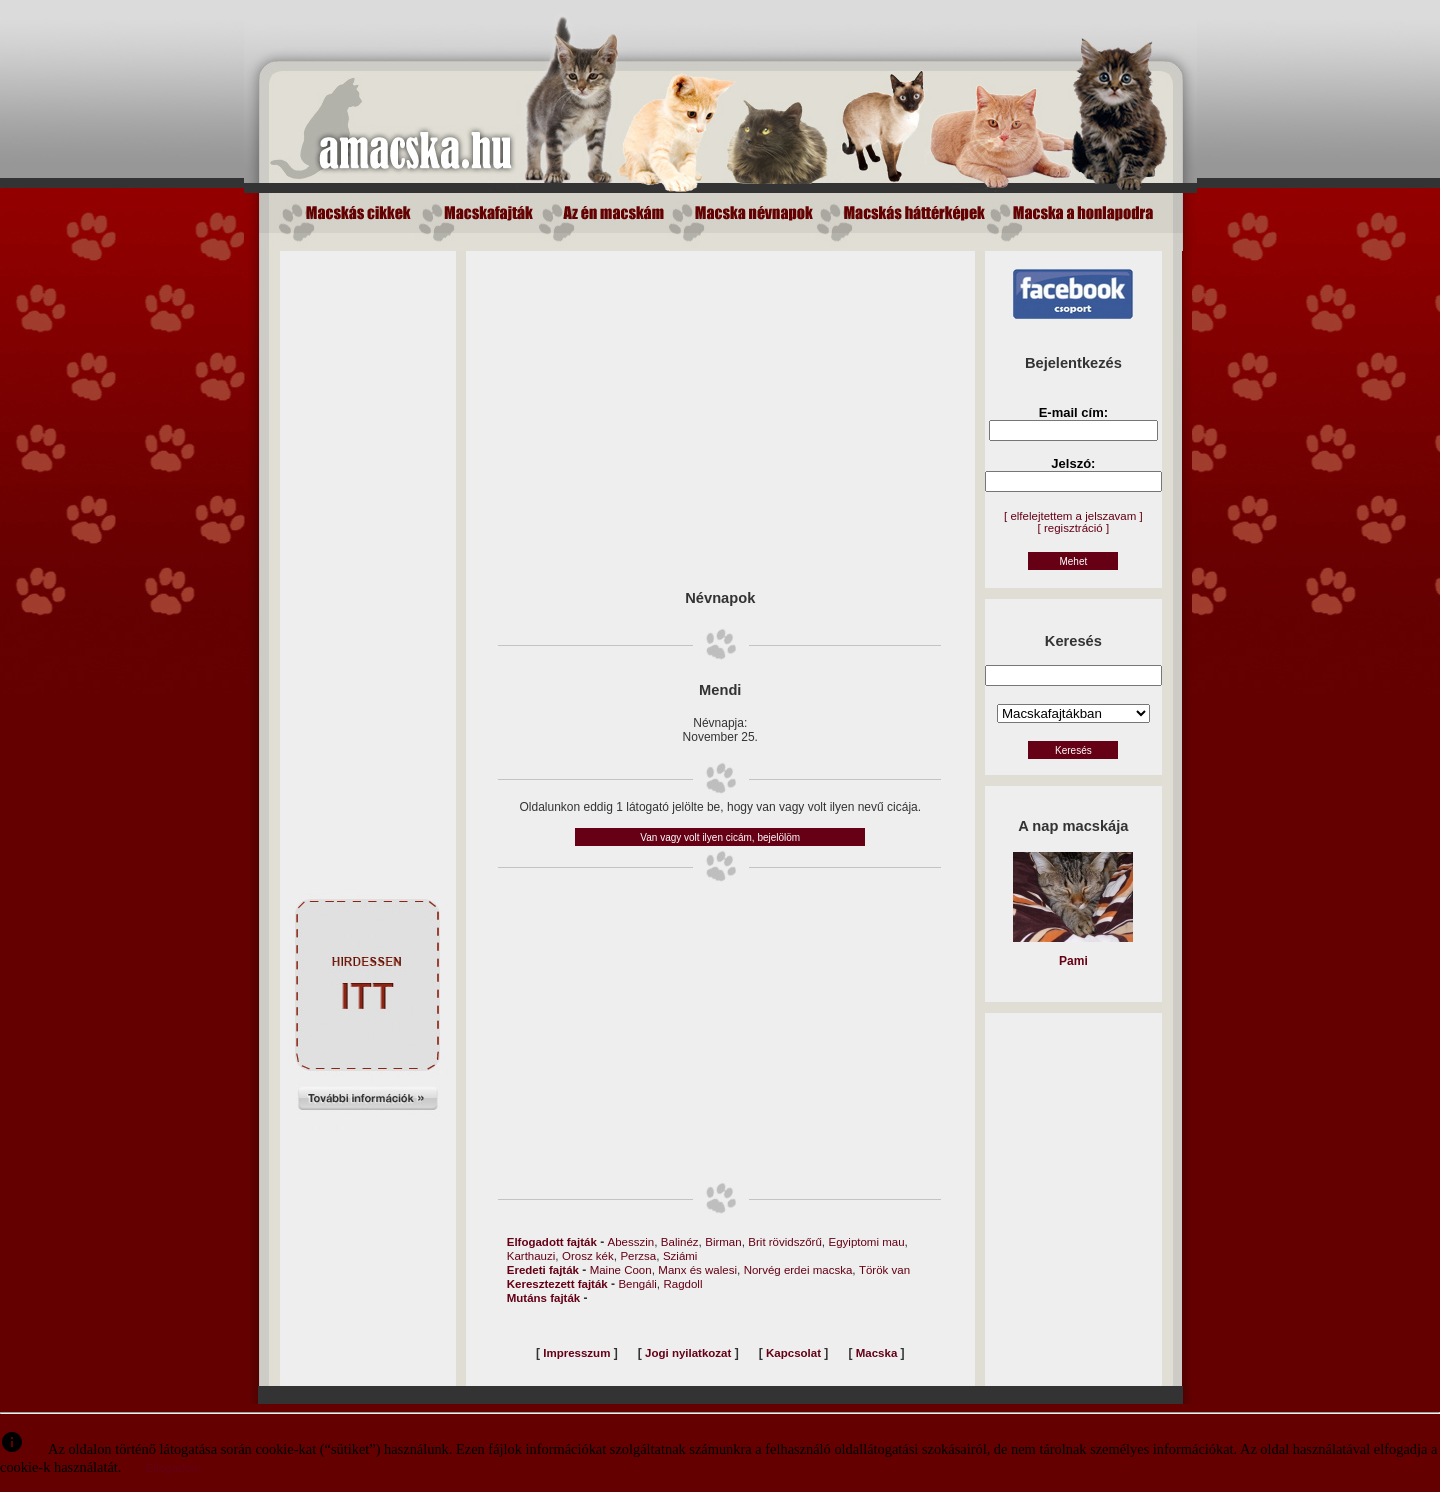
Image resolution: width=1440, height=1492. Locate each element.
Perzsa (638, 1256)
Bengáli (637, 1284)
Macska (877, 1353)
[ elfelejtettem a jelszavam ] (1073, 516)
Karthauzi (531, 1256)
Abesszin (631, 1242)
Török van (884, 1270)
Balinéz (680, 1242)
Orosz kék (588, 1256)
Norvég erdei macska (798, 1270)
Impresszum (576, 1353)
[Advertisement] (368, 551)
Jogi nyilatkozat (688, 1353)
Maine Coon (621, 1270)
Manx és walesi (697, 1270)
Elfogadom (172, 1468)
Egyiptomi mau (867, 1242)
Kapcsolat (793, 1353)
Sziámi (680, 1256)
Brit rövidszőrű (785, 1242)
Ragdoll (682, 1284)
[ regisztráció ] (1074, 528)
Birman (723, 1242)
